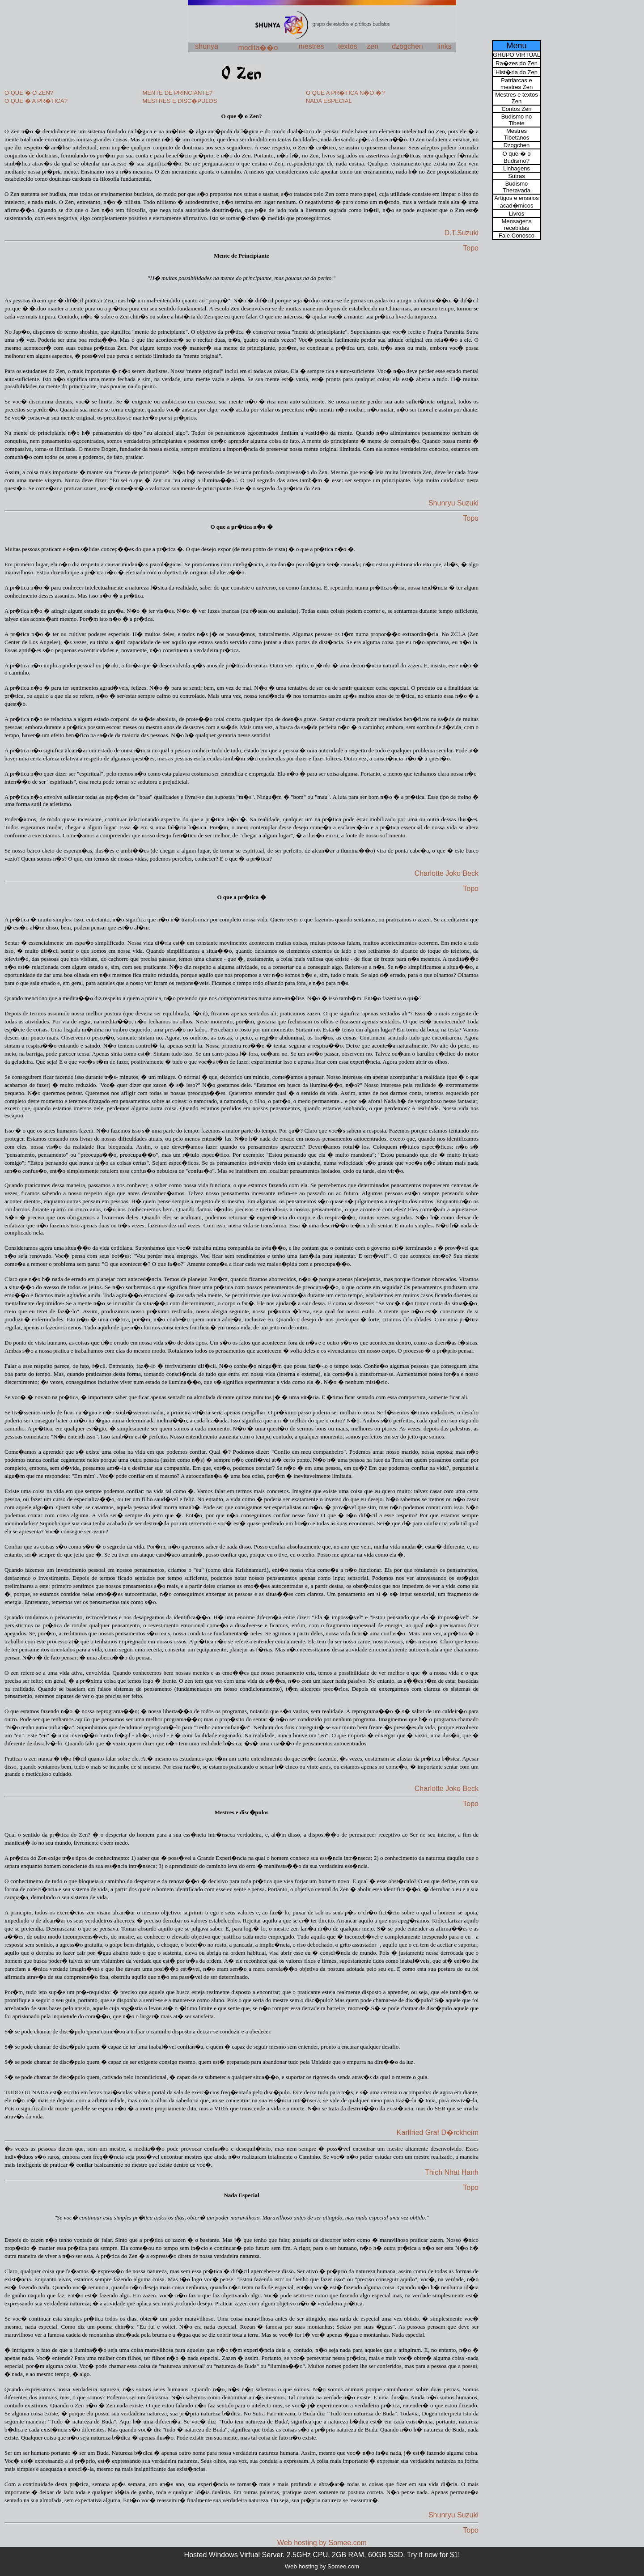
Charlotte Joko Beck (447, 873)
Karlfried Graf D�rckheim (438, 2132)
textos (347, 46)
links (444, 46)
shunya (206, 46)
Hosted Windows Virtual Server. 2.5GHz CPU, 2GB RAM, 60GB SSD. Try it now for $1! (322, 2555)
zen (372, 46)
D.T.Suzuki (462, 233)
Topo (471, 248)
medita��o (258, 47)
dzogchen (407, 46)
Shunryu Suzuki (453, 503)
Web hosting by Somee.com (322, 2542)
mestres (311, 46)
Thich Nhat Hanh (452, 2172)
